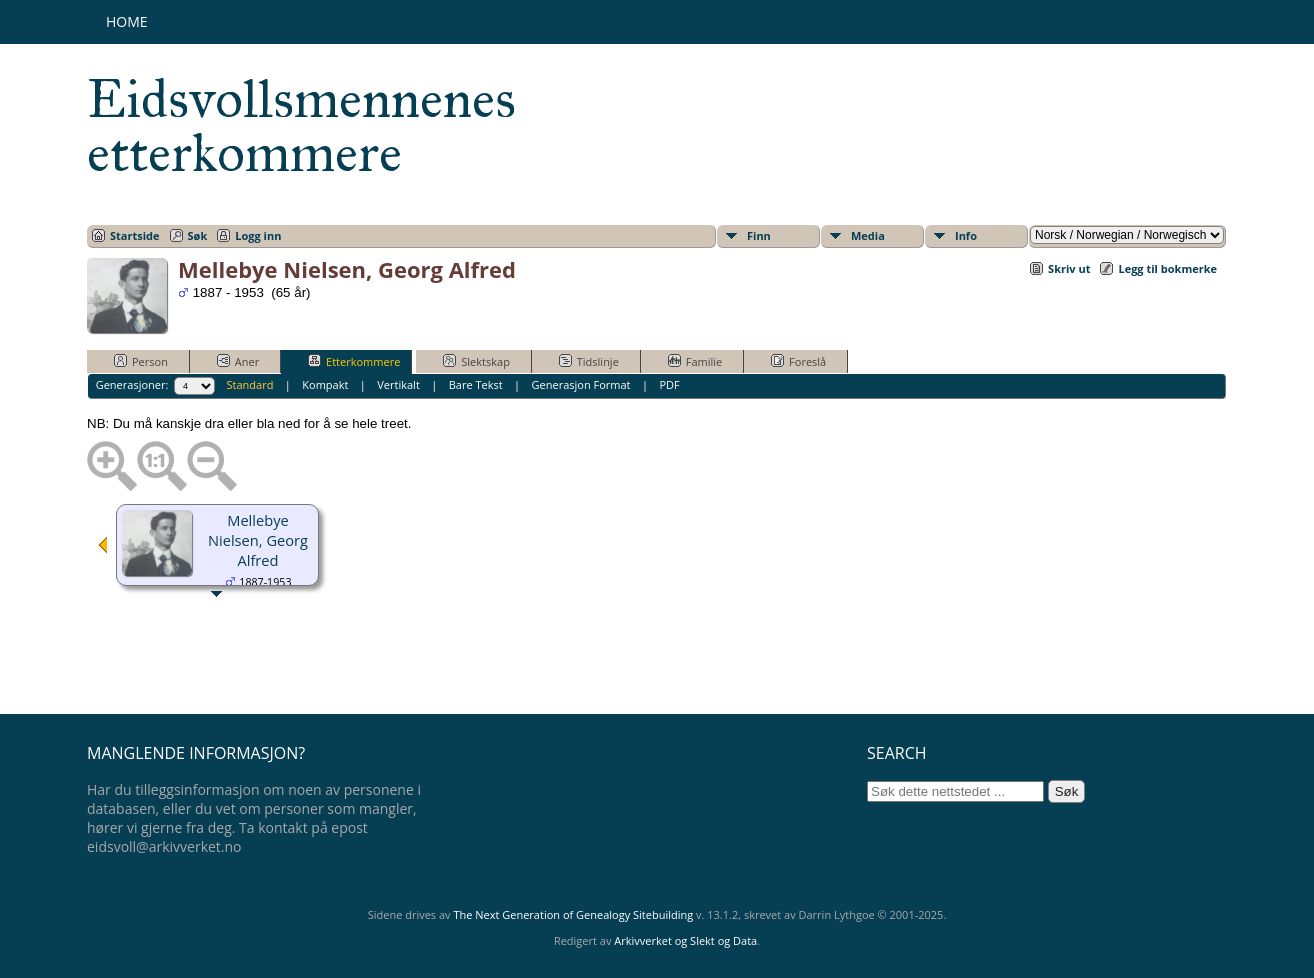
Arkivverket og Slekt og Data (685, 940)
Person (141, 361)
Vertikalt (398, 384)
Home (127, 21)
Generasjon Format (581, 384)
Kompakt (325, 384)
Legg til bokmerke (1167, 268)
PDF (669, 384)
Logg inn (258, 235)
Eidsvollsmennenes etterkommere (301, 126)
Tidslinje (589, 361)
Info (966, 235)
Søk (198, 235)
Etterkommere (354, 361)
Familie (695, 361)
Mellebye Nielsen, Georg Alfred (258, 540)
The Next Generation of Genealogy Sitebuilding (573, 914)
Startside (135, 235)
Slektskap (476, 361)
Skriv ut (1069, 268)
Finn (759, 235)
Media (868, 235)
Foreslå (798, 361)
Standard (250, 384)
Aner (238, 361)
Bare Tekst (476, 384)
